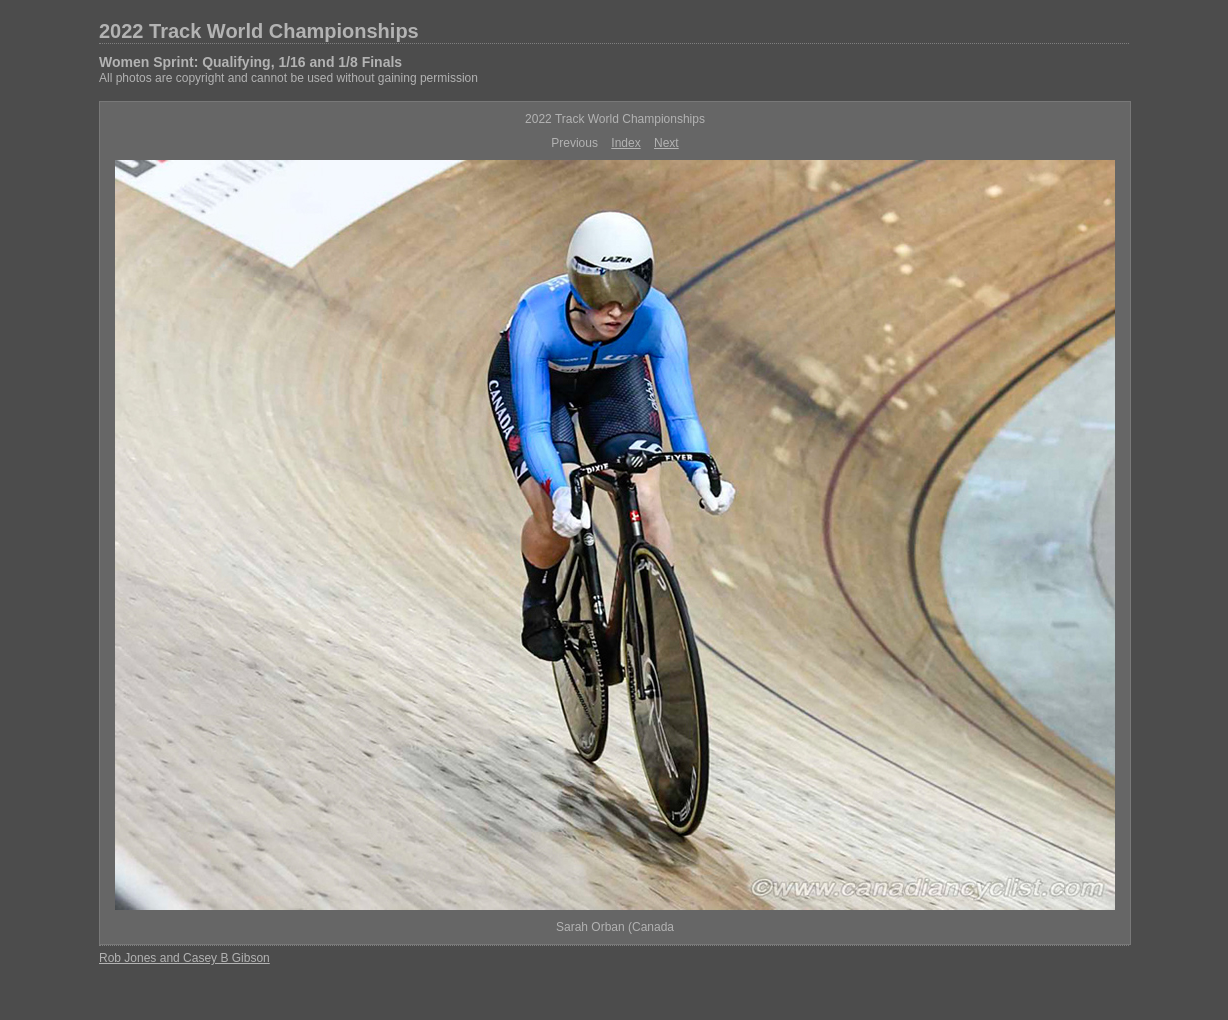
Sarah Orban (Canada (615, 927)
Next (666, 143)
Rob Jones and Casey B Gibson (184, 958)
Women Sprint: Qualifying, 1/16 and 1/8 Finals (250, 62)
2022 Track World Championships (259, 31)
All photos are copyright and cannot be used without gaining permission (288, 78)
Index (625, 143)
